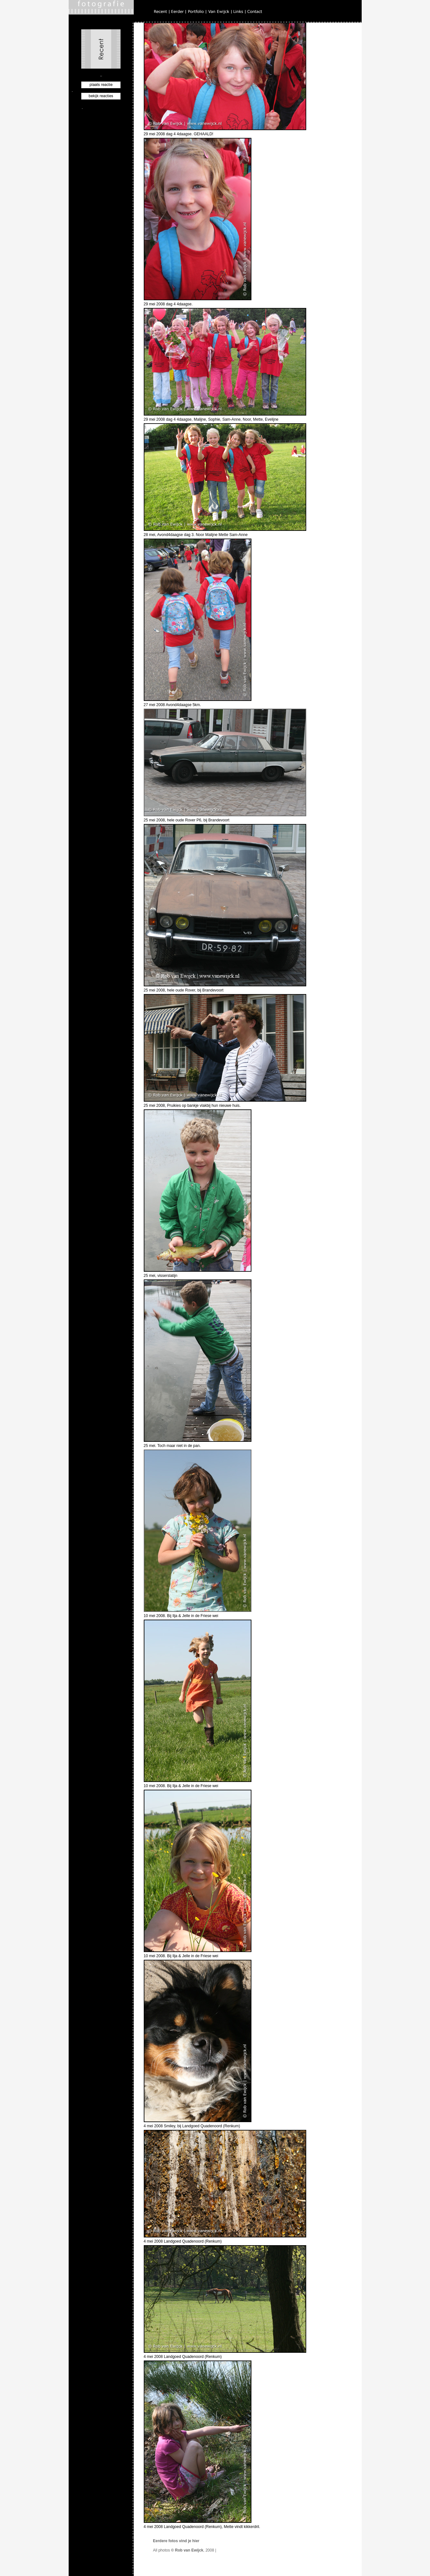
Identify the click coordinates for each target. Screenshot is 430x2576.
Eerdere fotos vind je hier (176, 2541)
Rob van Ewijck (189, 2550)
